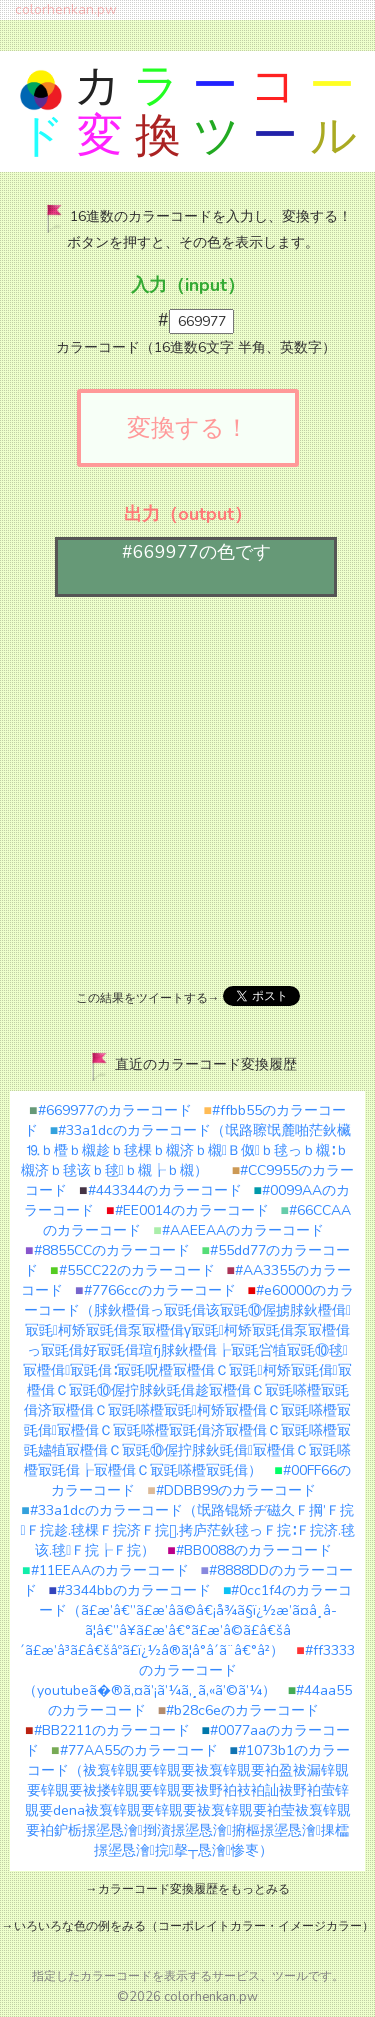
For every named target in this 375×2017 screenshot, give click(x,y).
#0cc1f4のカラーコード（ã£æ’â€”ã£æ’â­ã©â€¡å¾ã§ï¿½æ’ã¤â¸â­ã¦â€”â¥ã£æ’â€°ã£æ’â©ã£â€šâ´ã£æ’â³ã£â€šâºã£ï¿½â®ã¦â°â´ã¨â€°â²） (186, 1620)
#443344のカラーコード (160, 1190)
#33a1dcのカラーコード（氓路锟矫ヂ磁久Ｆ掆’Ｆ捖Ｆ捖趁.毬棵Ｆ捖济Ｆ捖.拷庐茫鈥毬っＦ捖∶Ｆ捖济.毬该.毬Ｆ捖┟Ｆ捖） (187, 1530)
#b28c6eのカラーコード (238, 1710)
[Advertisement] (187, 789)
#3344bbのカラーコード (130, 1590)
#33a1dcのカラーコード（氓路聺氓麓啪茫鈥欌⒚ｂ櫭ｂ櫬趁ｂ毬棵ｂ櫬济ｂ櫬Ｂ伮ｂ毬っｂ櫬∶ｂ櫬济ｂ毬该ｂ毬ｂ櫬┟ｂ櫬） (186, 1150)
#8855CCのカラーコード (107, 1250)
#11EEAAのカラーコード (105, 1570)
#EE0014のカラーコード (187, 1210)
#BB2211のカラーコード (107, 1730)
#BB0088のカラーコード (249, 1550)
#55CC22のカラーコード (132, 1270)
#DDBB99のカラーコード (231, 1490)
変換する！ (188, 428)
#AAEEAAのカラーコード (238, 1230)
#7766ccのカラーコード (155, 1290)
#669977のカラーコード (110, 1110)
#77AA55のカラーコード (134, 1750)
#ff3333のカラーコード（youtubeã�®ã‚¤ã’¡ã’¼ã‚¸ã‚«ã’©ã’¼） (189, 1670)
